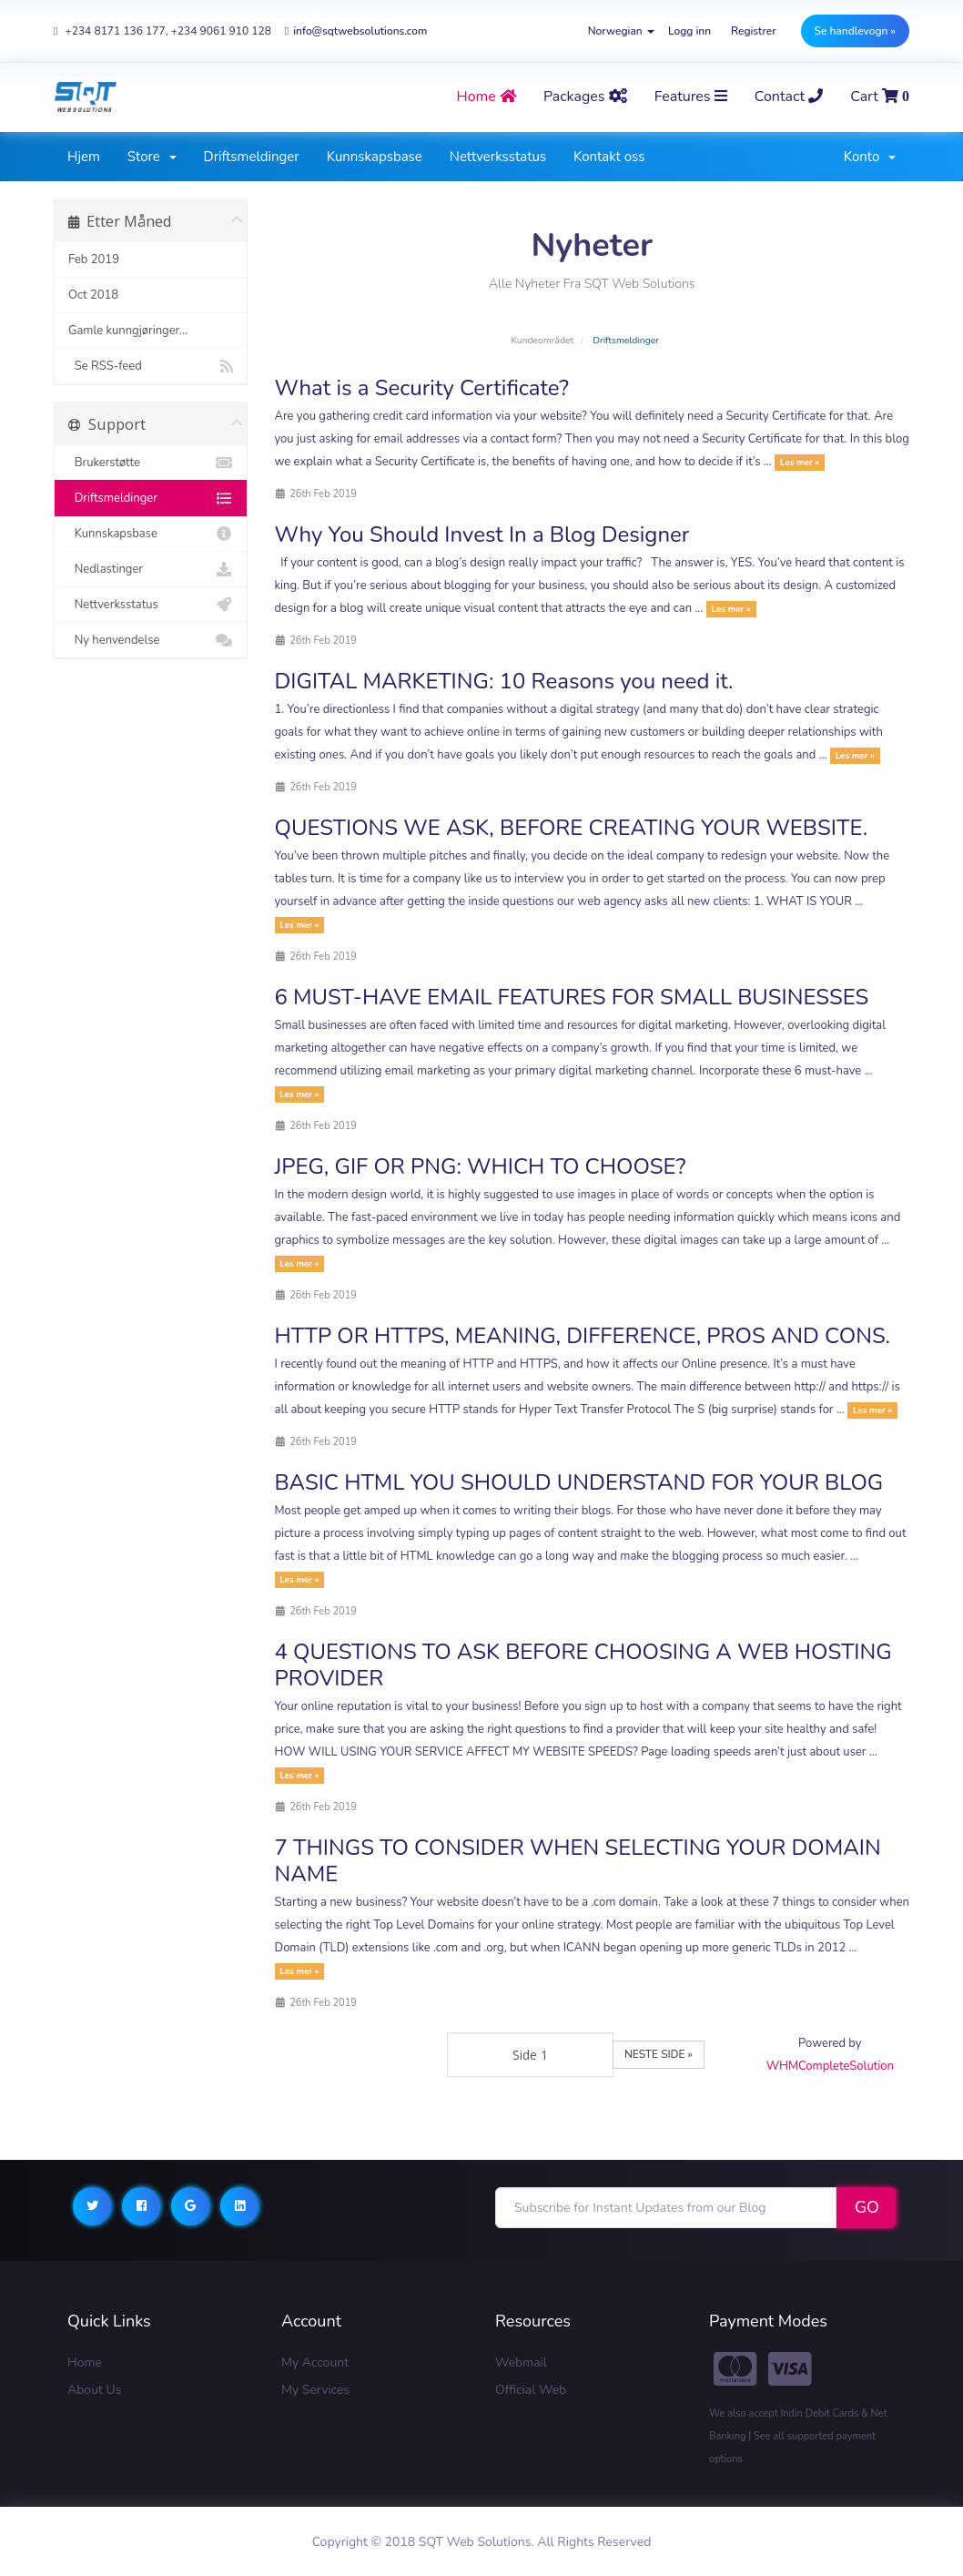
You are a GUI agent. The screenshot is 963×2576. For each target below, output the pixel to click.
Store (152, 157)
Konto (870, 157)
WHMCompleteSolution (830, 2066)
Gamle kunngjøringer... (128, 330)
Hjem (83, 157)
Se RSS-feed (150, 366)
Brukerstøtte (150, 462)
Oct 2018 (93, 295)
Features (690, 97)
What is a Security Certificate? (422, 387)
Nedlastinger (150, 569)
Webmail (521, 2362)
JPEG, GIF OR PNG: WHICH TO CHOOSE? (480, 1166)
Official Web (530, 2389)
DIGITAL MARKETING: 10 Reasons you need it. (504, 681)
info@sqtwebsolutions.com (356, 31)
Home (84, 2362)
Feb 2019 (93, 259)
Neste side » (658, 2054)
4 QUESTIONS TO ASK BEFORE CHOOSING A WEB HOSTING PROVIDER (583, 1665)
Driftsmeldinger (251, 157)
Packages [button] (585, 97)
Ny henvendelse (150, 640)
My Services (315, 2389)
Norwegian (621, 31)
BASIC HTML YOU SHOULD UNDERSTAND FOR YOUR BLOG (579, 1482)
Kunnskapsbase (374, 157)
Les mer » (799, 462)
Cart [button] (879, 97)
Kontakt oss (608, 157)
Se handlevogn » (855, 31)
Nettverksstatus (498, 157)
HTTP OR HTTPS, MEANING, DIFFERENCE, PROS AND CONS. (582, 1335)
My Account (315, 2362)
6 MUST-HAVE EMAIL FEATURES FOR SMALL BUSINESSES (572, 997)
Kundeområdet (542, 340)
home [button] (486, 97)
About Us (94, 2389)
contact (789, 97)
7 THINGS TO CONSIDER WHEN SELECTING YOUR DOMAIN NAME (578, 1861)
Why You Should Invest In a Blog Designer (482, 534)
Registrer (753, 31)
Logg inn (689, 31)
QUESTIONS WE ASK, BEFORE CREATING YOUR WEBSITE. (571, 827)
